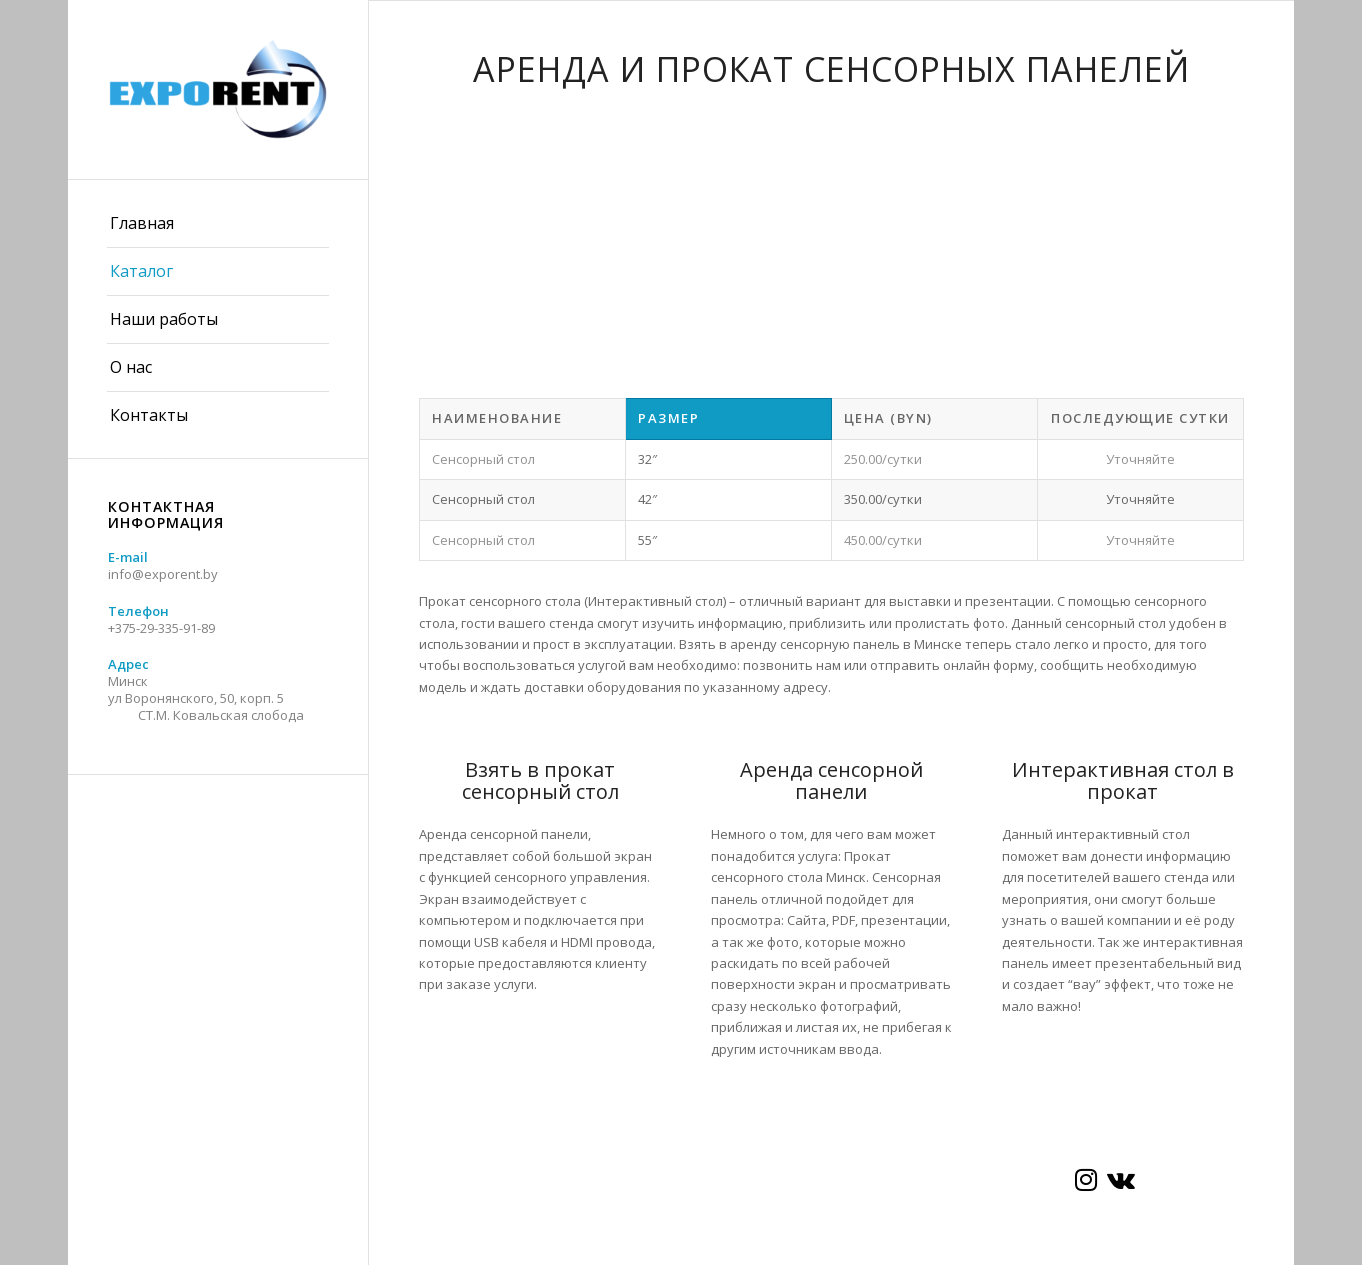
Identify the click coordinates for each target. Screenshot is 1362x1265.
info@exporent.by (163, 574)
